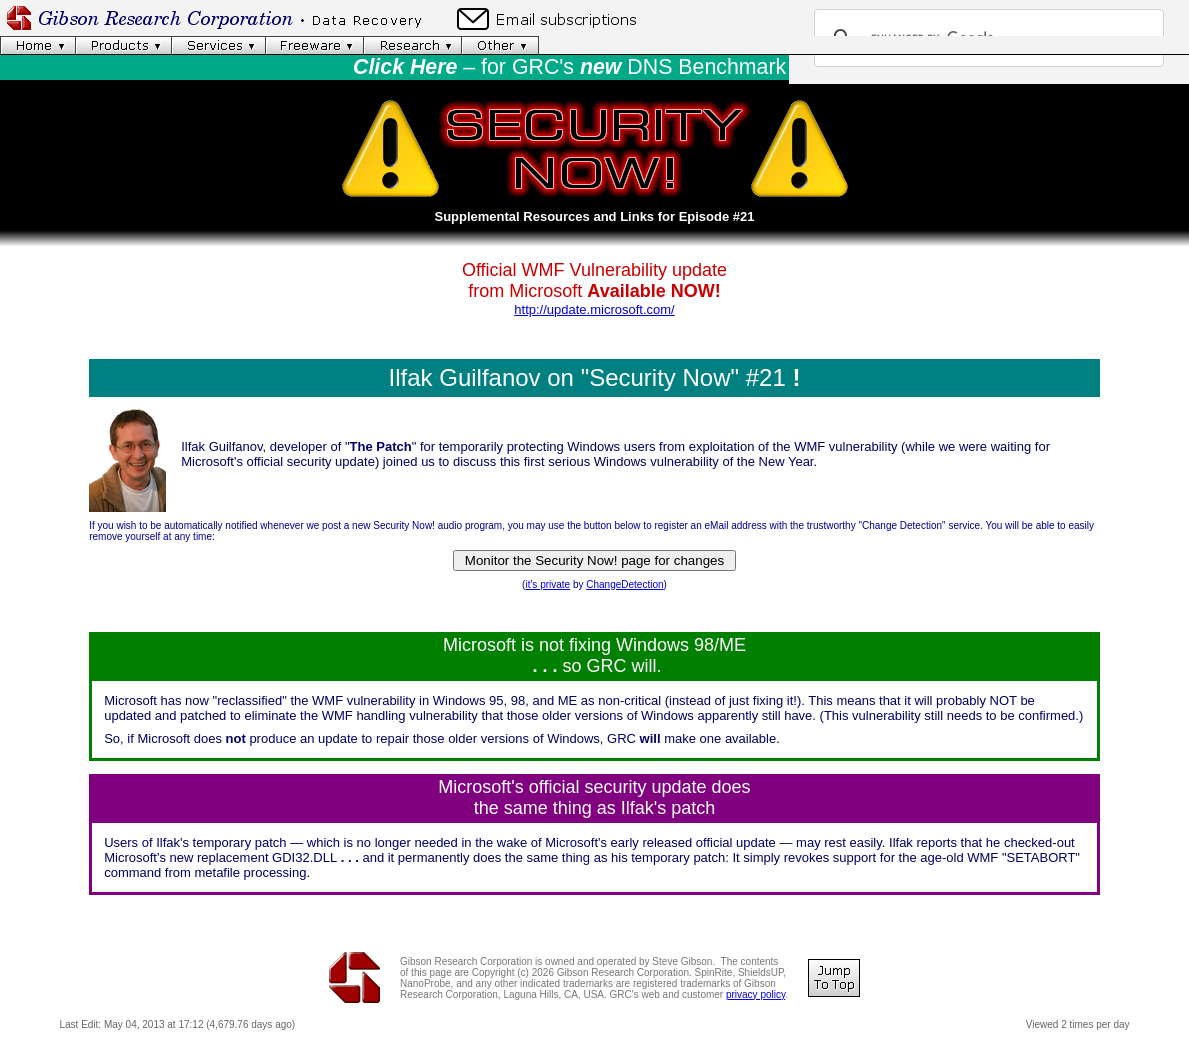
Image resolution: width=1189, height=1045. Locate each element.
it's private (547, 584)
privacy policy (755, 994)
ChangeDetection (624, 584)
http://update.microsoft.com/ (594, 309)
